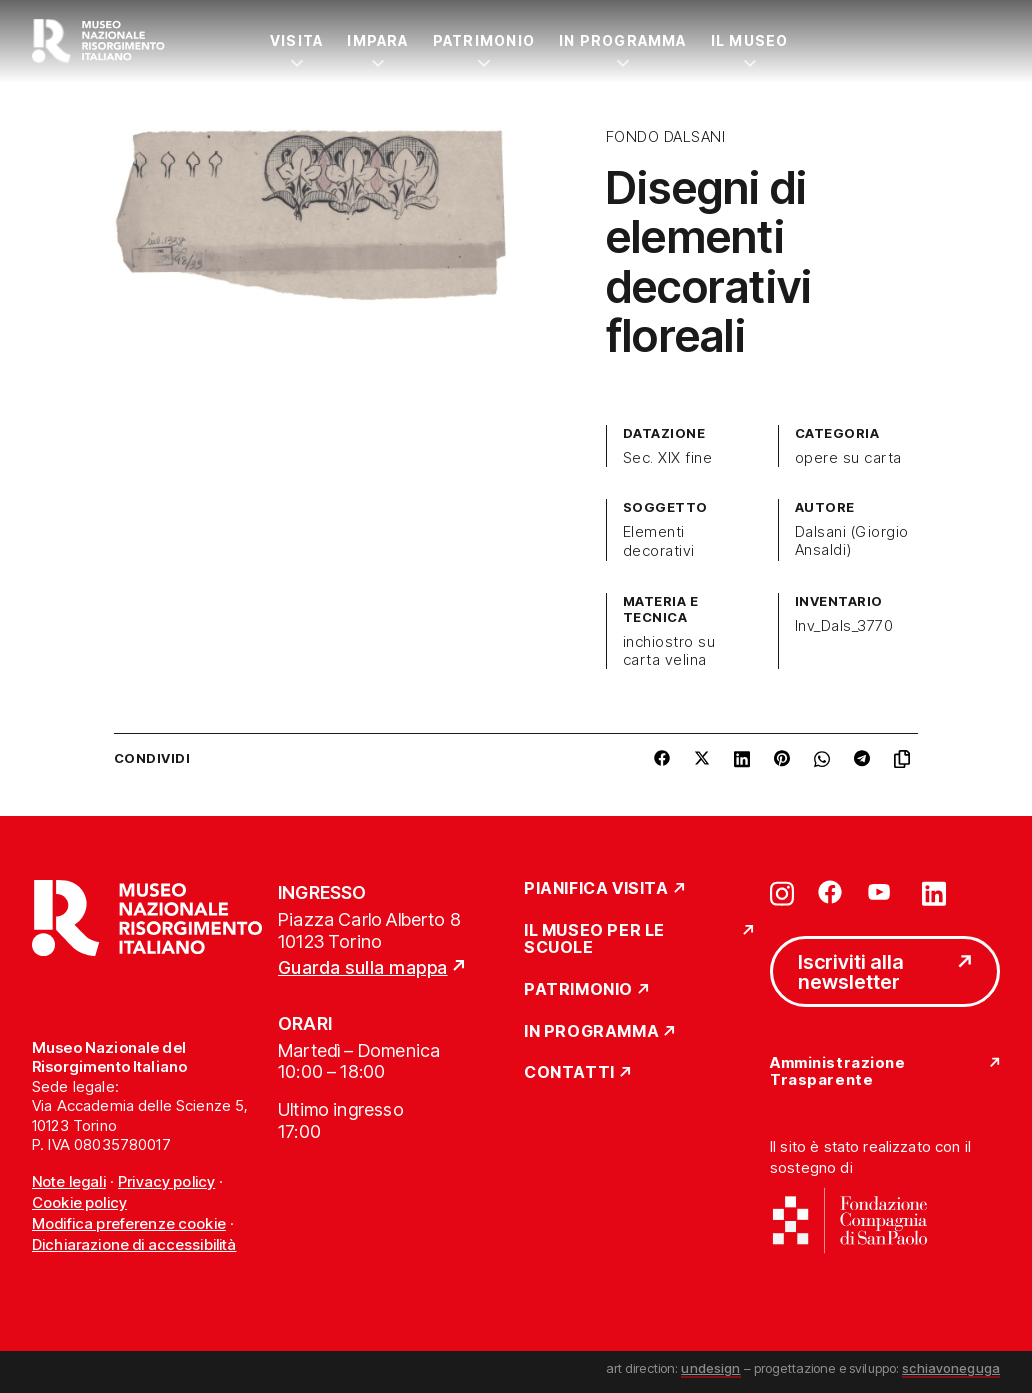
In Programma (623, 40)
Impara (377, 40)
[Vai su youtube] (882, 892)
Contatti (569, 1073)
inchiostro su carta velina (669, 651)
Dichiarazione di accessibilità (134, 1244)
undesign (710, 1368)
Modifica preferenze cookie (129, 1223)
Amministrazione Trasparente (837, 1071)
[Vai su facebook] (830, 892)
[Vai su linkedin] (934, 892)
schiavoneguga (951, 1368)
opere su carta (848, 458)
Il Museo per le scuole (594, 939)
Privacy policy (166, 1181)
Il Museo (750, 40)
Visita (296, 40)
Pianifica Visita (596, 889)
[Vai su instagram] (782, 892)
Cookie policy (79, 1202)
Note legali (69, 1181)
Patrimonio (484, 40)
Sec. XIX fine (667, 458)
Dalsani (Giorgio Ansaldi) (852, 541)
